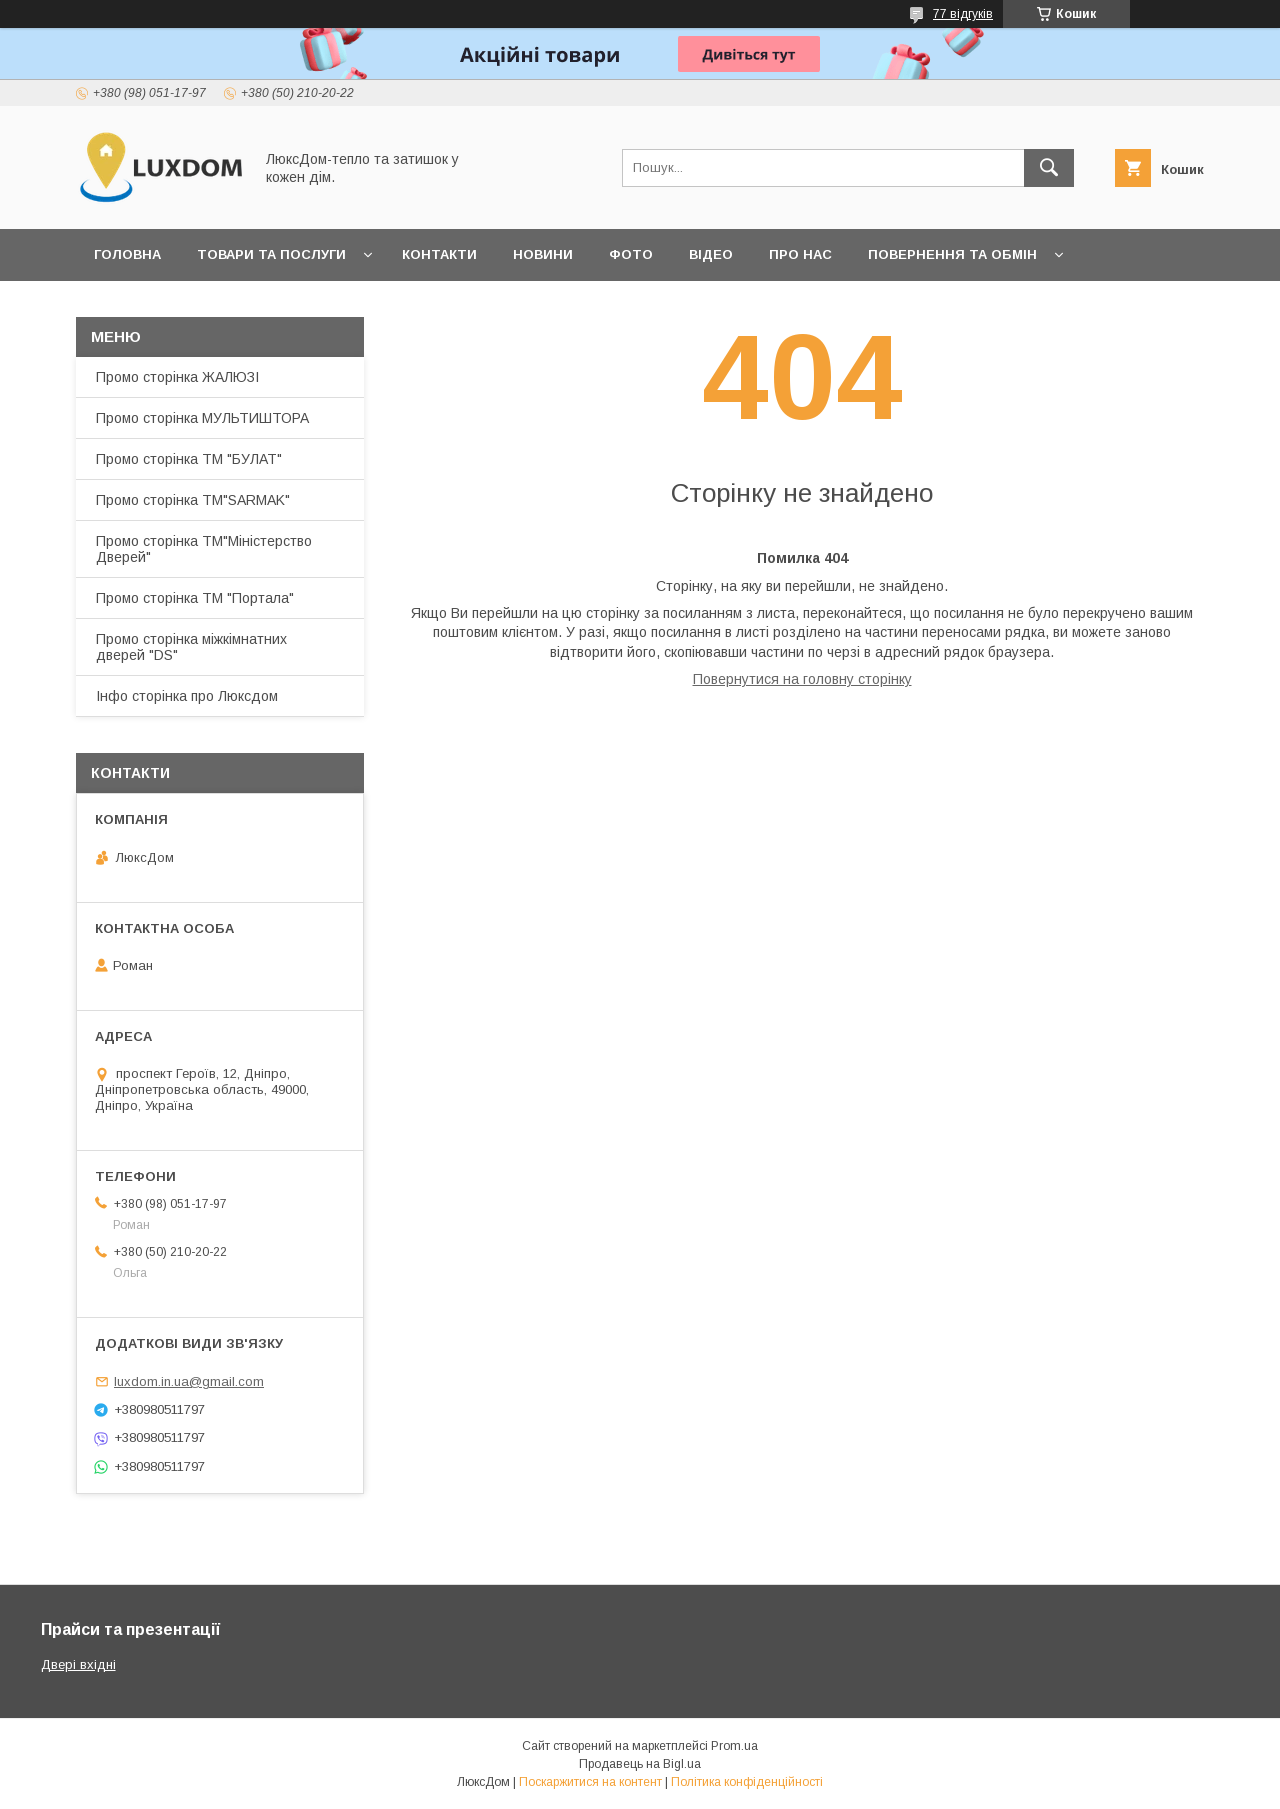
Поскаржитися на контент (590, 1782)
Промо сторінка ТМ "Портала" (195, 598)
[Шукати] (1049, 168)
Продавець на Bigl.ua (640, 1764)
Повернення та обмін (952, 254)
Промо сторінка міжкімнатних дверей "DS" (191, 647)
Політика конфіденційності (747, 1782)
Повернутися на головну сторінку (802, 679)
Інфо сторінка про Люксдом (187, 696)
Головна (127, 254)
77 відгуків (963, 14)
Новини (543, 254)
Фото (631, 254)
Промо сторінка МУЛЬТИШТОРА (202, 418)
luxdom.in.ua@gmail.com (189, 1381)
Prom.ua (734, 1746)
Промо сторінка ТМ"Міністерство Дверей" (204, 549)
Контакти (439, 254)
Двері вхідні (78, 1664)
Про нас (800, 254)
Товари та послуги (271, 254)
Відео (711, 254)
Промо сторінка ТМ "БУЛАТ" (189, 459)
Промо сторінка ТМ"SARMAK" (193, 500)
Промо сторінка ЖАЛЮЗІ (177, 377)
